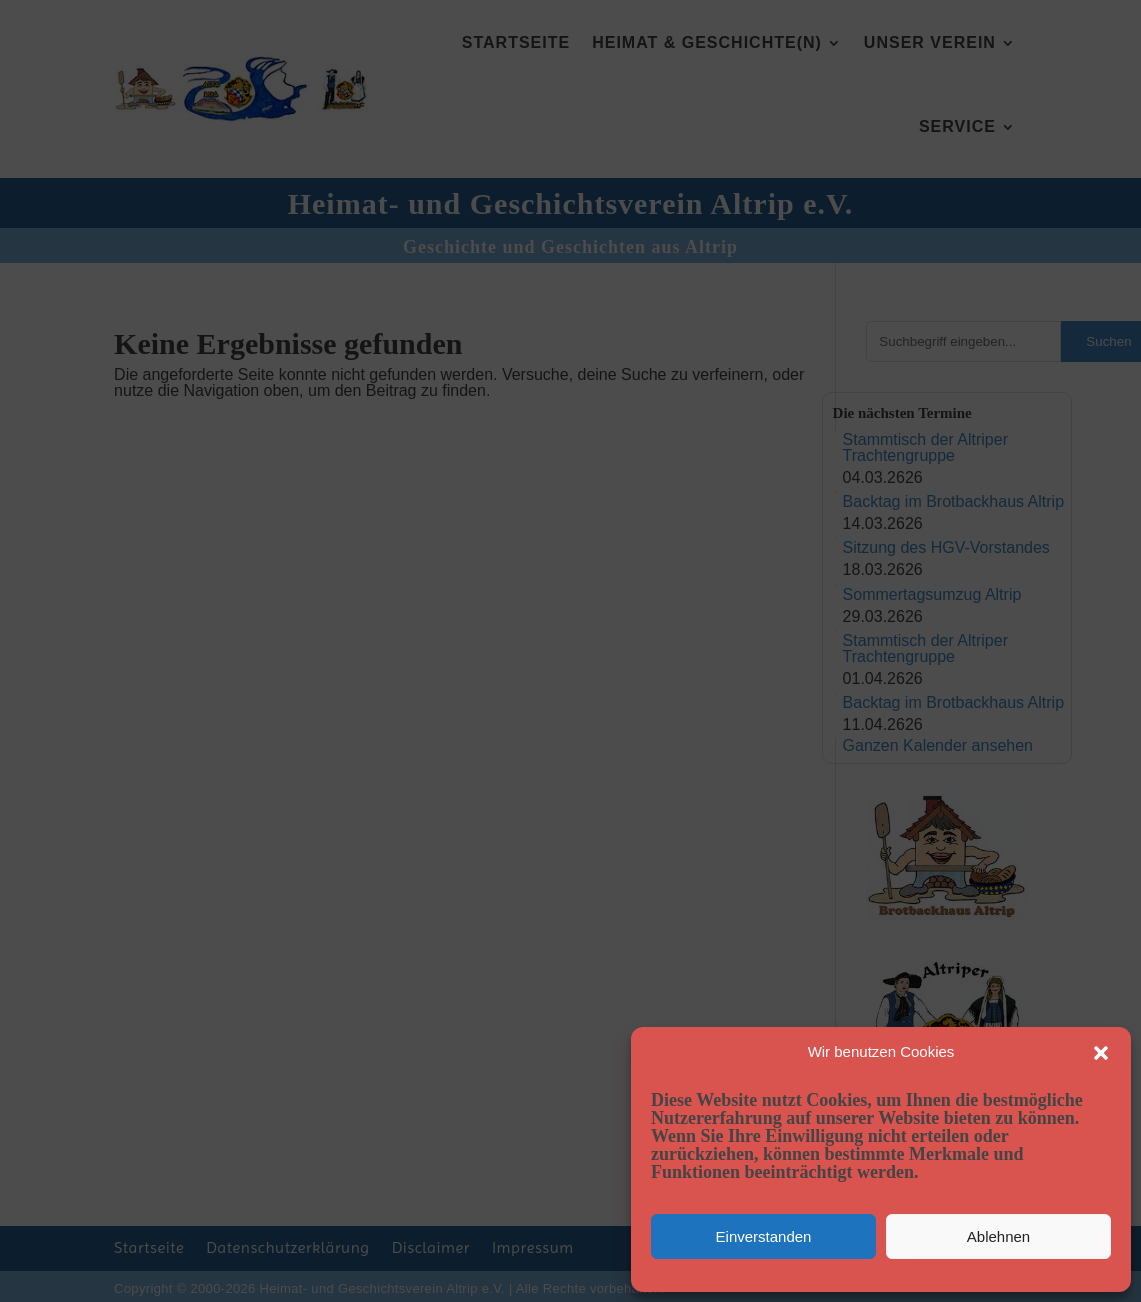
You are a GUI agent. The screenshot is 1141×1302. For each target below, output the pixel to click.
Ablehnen (998, 1236)
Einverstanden (764, 1236)
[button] (1101, 1053)
